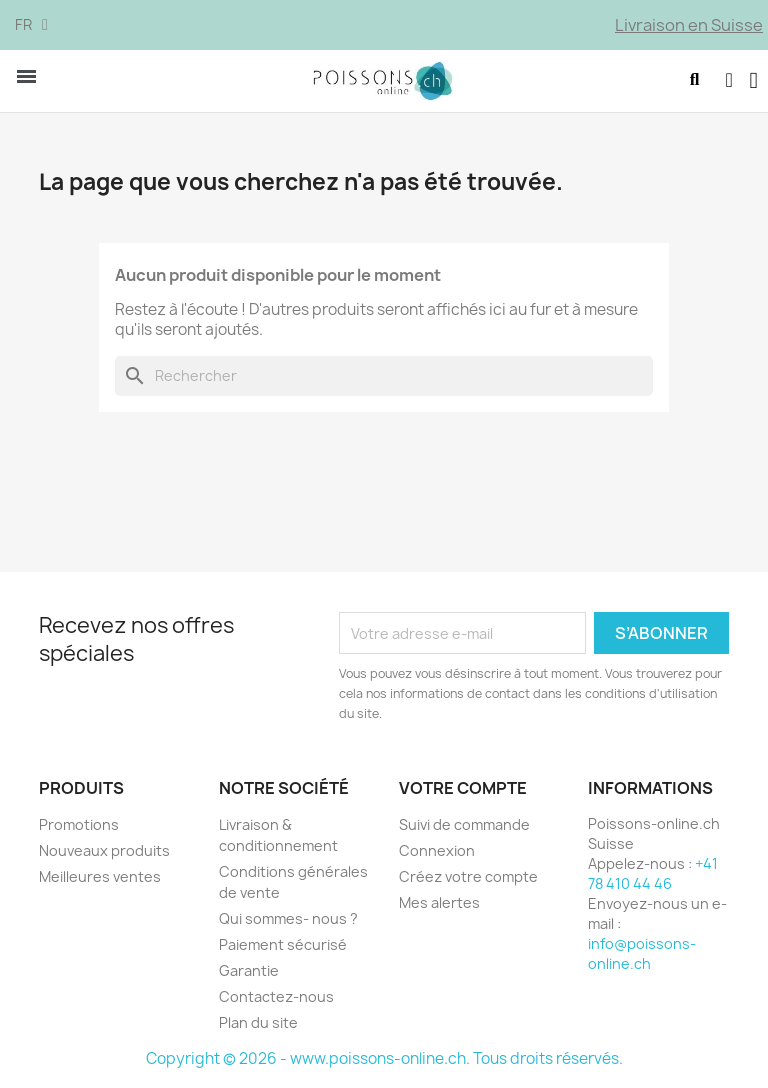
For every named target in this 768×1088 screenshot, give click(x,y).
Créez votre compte (468, 879)
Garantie (249, 973)
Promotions (79, 827)
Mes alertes (439, 905)
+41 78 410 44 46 (653, 876)
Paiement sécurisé (283, 947)
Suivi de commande (464, 827)
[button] (692, 83)
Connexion (437, 853)
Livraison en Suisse (689, 25)
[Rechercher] (384, 380)
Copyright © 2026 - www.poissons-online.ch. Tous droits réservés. (384, 1061)
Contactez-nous (276, 999)
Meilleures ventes (100, 879)
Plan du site (258, 1025)
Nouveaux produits (104, 853)
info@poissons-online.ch (642, 956)
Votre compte (463, 792)
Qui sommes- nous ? (288, 921)
